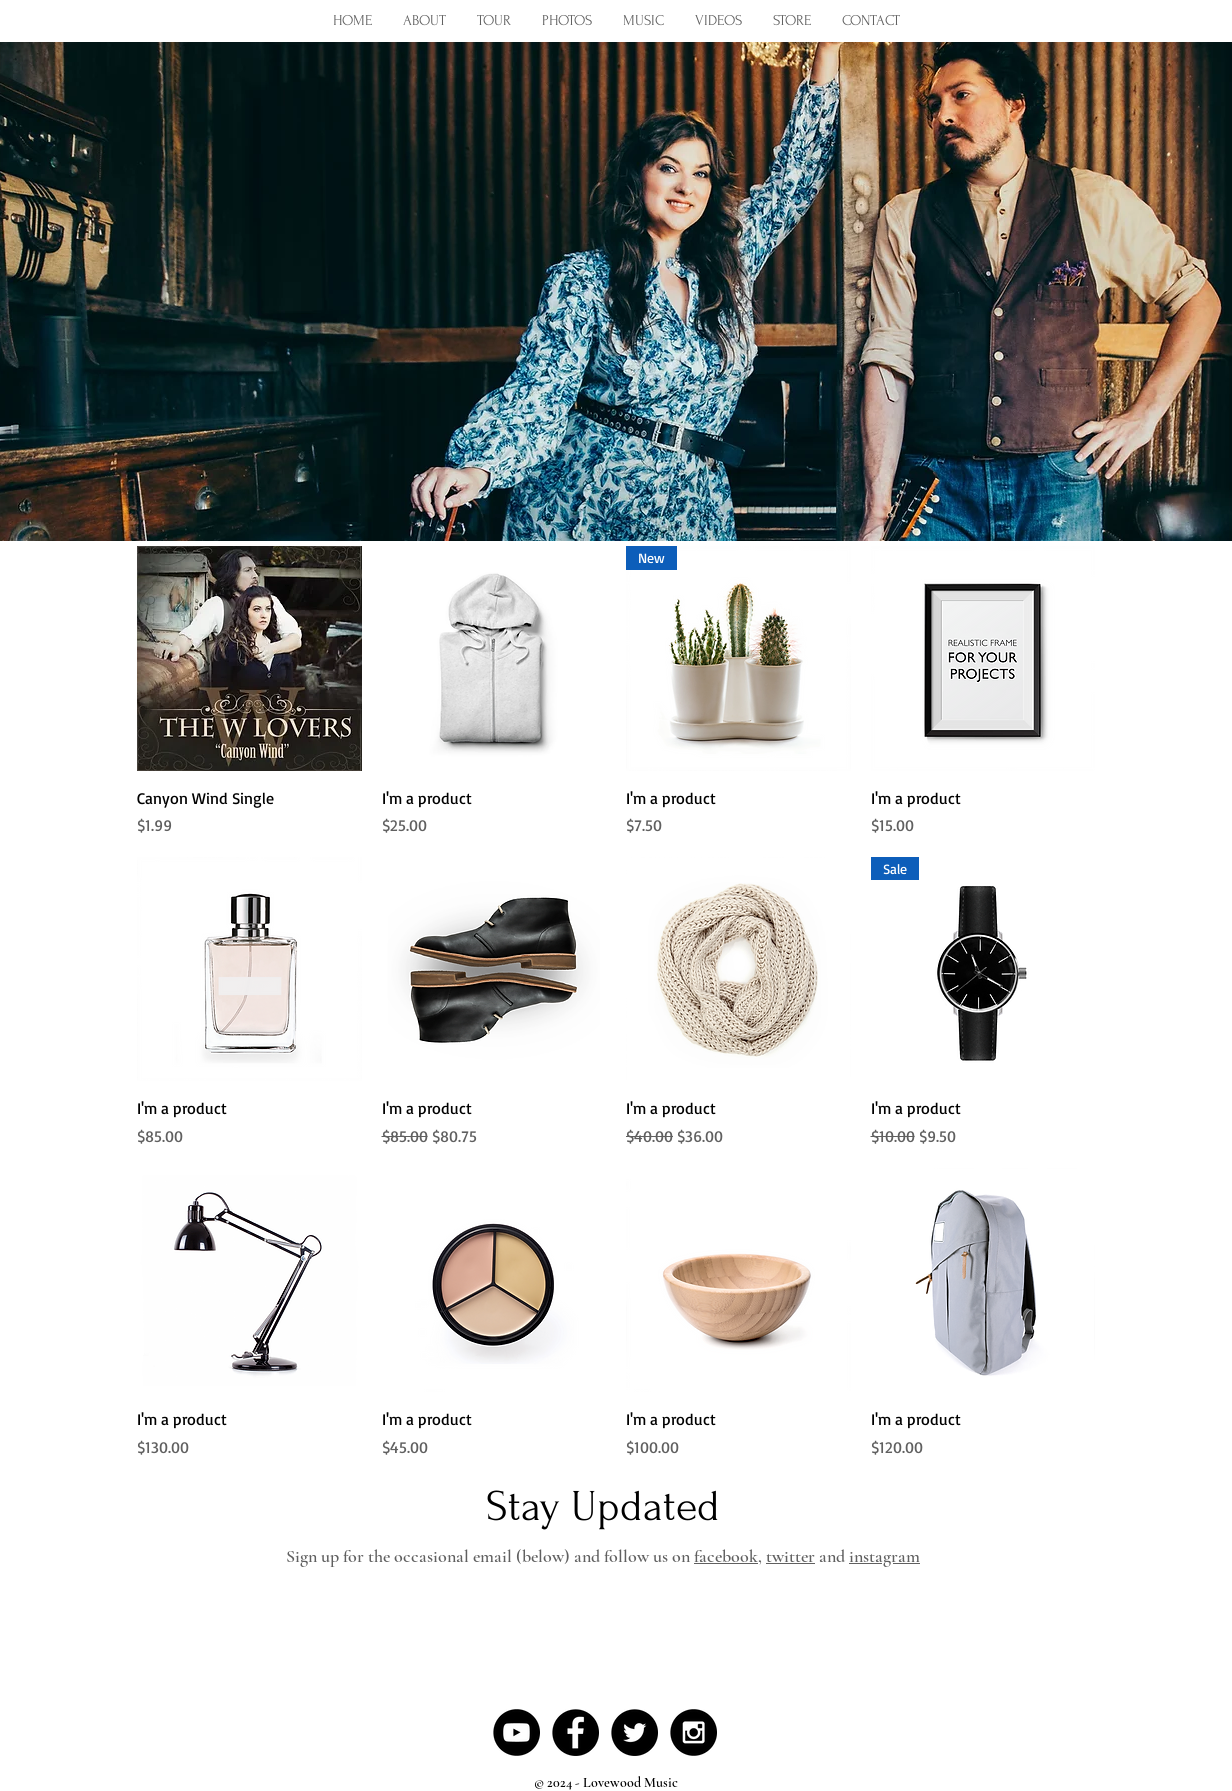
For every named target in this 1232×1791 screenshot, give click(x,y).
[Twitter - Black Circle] (634, 1732)
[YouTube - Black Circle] (516, 1732)
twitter (790, 1556)
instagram (884, 1556)
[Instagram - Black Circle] (693, 1732)
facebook (726, 1556)
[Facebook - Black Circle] (575, 1732)
